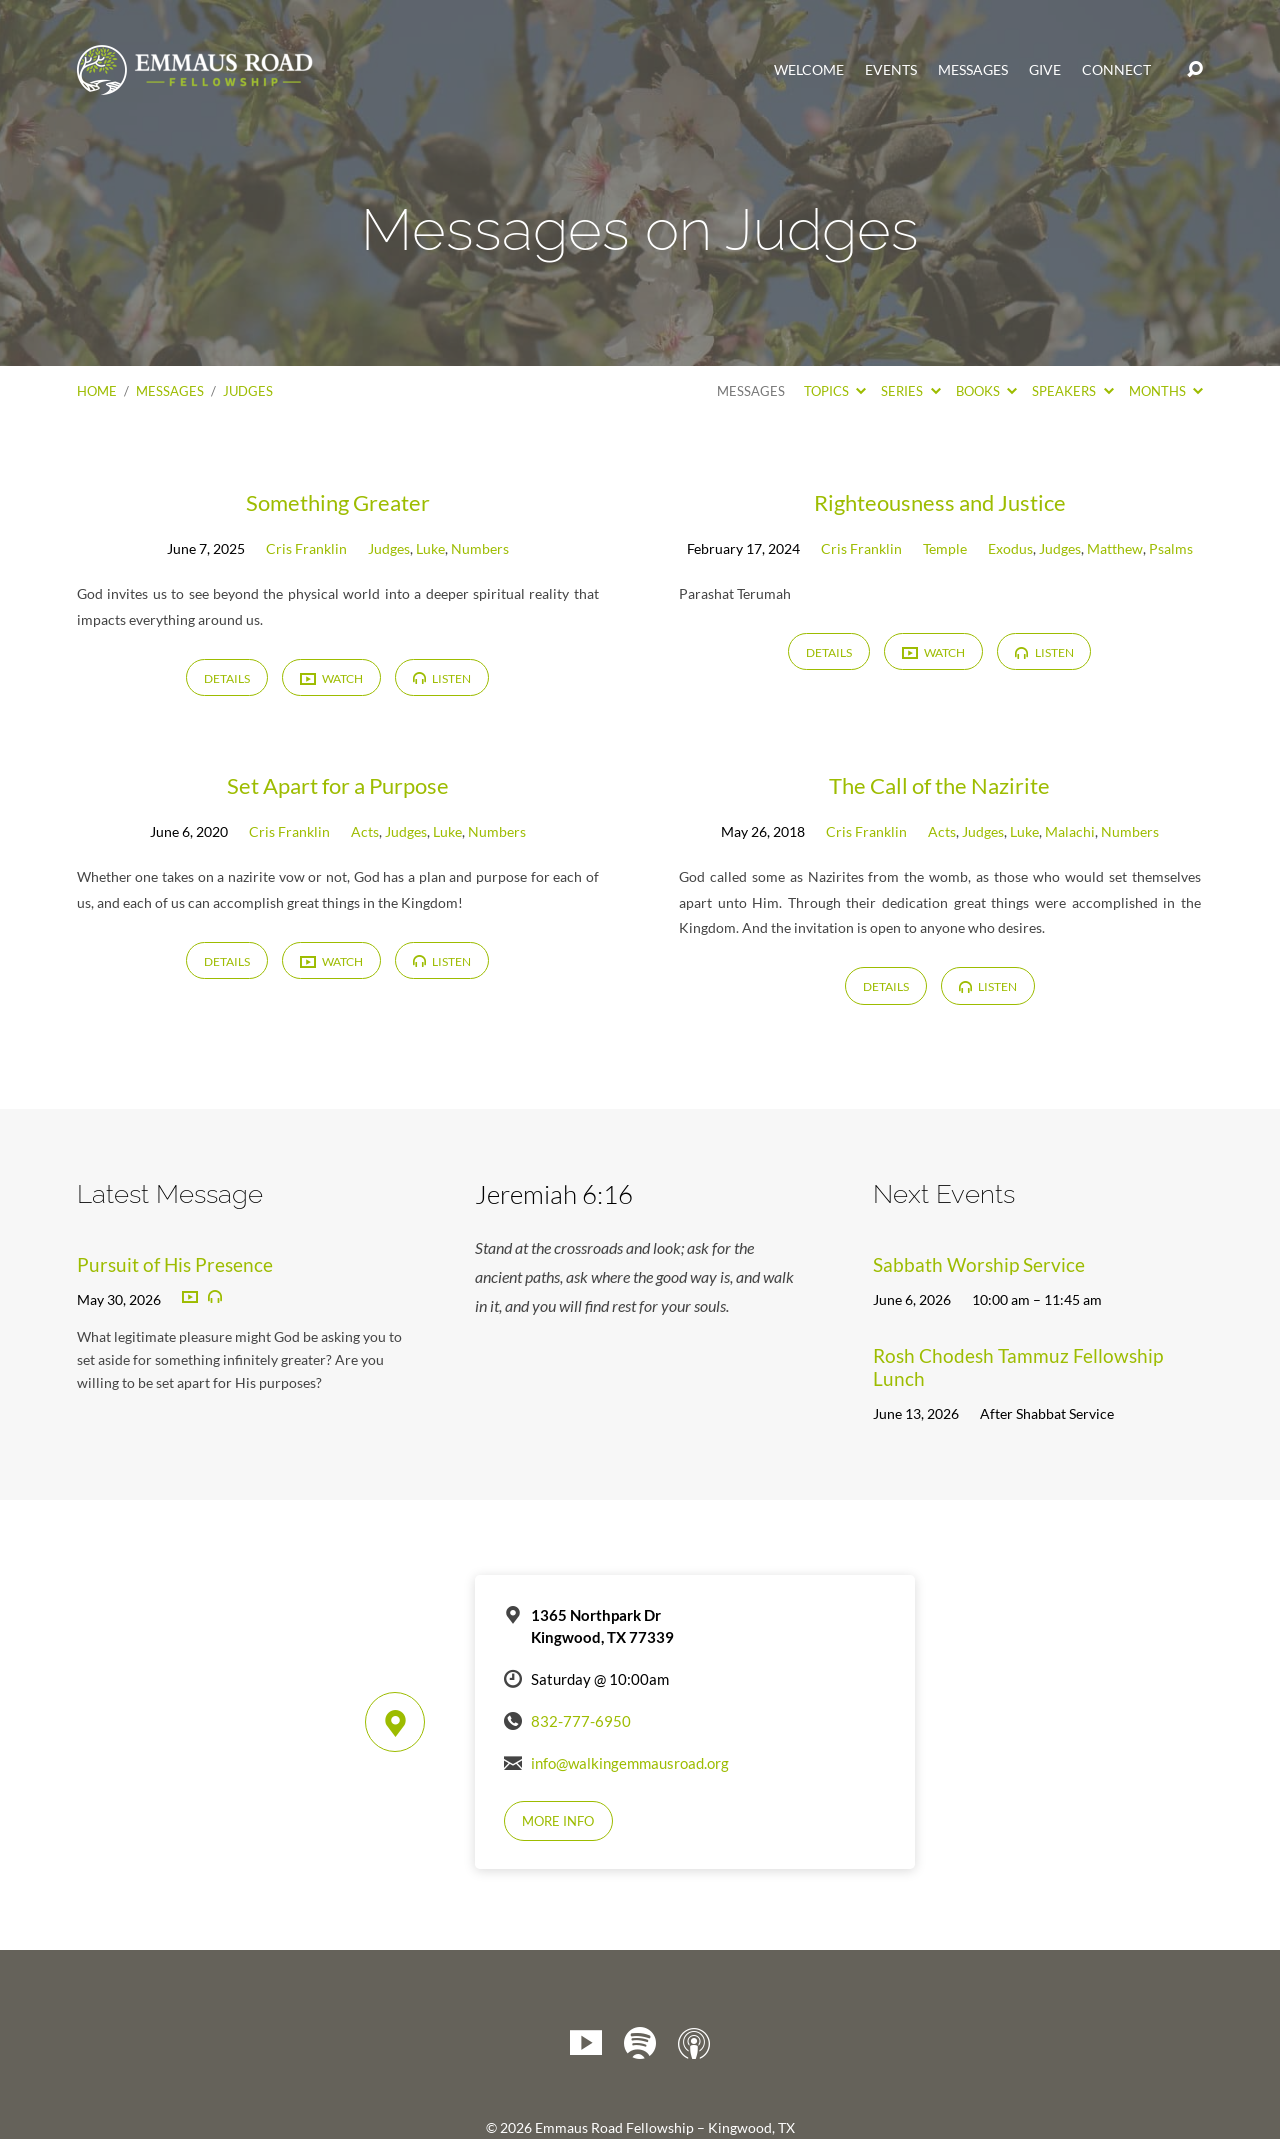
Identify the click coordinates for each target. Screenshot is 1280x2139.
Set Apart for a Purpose (338, 785)
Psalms (1171, 548)
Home (97, 391)
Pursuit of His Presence (175, 1264)
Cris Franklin (306, 548)
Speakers (1072, 391)
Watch (331, 679)
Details (227, 678)
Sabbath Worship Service (979, 1264)
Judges (248, 391)
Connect (1116, 70)
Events (891, 70)
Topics (835, 391)
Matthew (1115, 548)
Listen (442, 678)
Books (986, 391)
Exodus (1010, 548)
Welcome (809, 70)
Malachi (1070, 831)
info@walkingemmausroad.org (630, 1763)
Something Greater (338, 502)
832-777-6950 (581, 1721)
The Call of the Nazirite (939, 785)
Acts (365, 831)
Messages (973, 70)
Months (1166, 391)
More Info (558, 1821)
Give (1045, 70)
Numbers (480, 548)
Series (910, 391)
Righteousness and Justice (940, 502)
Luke (430, 548)
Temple (945, 548)
